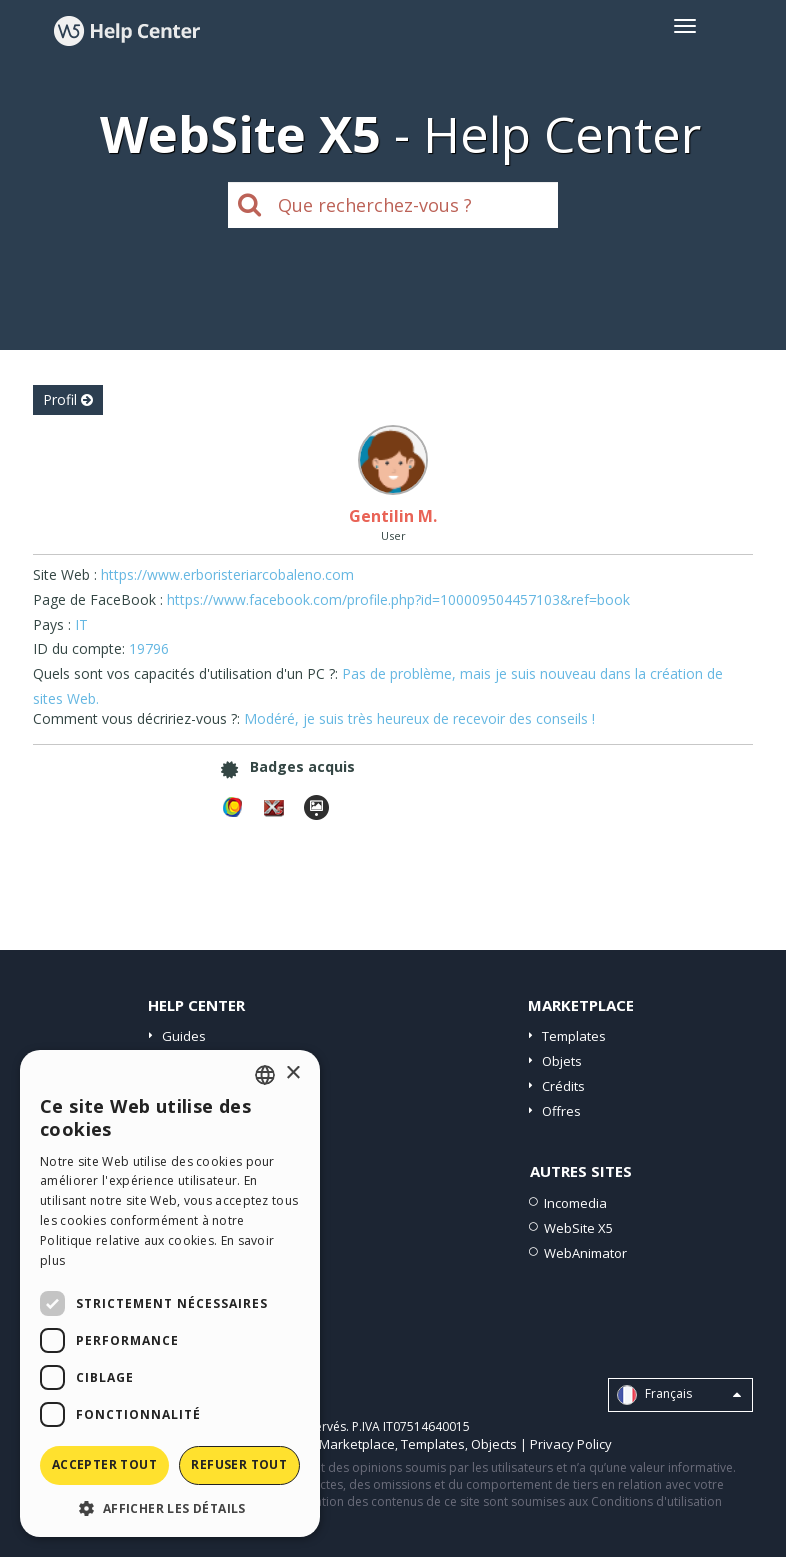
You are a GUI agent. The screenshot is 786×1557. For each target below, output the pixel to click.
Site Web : (65, 574)
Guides (184, 1036)
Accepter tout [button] (104, 1464)
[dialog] (170, 1293)
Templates (574, 1036)
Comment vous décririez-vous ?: (136, 718)
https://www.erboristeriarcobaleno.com (227, 574)
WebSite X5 (578, 1228)
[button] (170, 1507)
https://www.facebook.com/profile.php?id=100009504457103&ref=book (398, 599)
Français (679, 1395)
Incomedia (575, 1203)
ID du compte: (79, 648)
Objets (562, 1061)
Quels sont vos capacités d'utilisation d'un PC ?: (185, 673)
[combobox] (265, 1075)
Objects (494, 1444)
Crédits (563, 1086)
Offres (561, 1111)
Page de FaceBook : (98, 599)
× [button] (292, 1073)
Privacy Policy (571, 1444)
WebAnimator (585, 1253)
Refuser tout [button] (239, 1464)
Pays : (52, 624)
